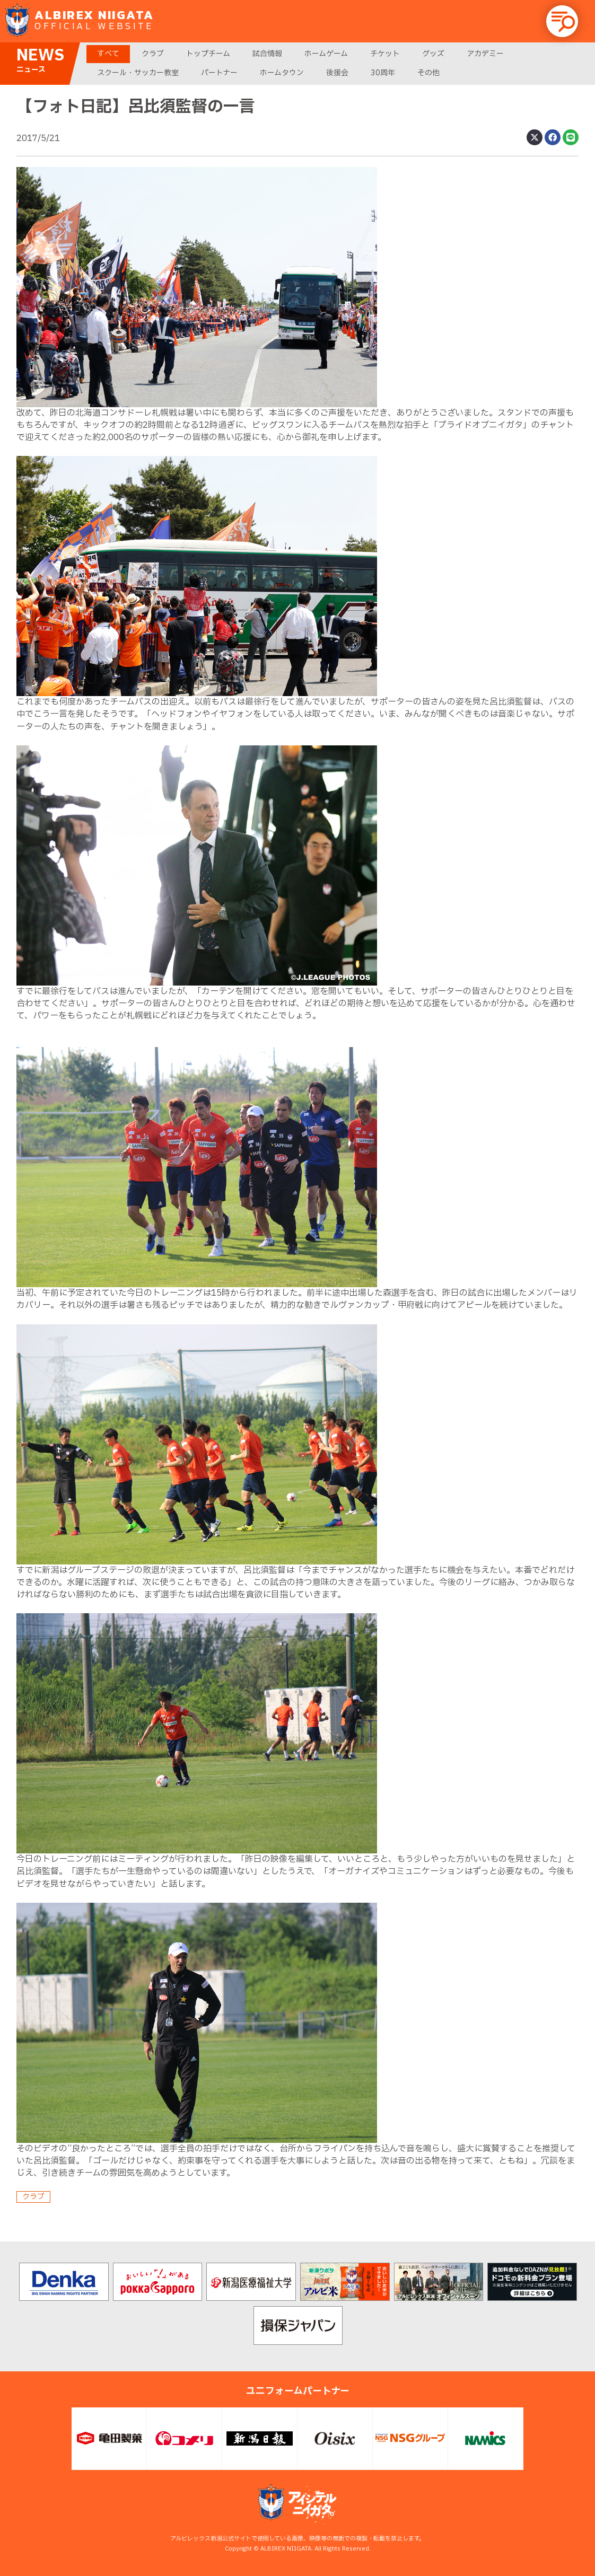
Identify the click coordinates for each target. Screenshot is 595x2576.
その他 (428, 72)
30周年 (383, 72)
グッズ (433, 53)
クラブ (153, 53)
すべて (108, 53)
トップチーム (208, 53)
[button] (562, 21)
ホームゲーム (326, 53)
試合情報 (267, 53)
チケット (385, 53)
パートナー (219, 72)
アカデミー (485, 53)
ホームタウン (282, 72)
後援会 (337, 72)
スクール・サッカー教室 (138, 72)
